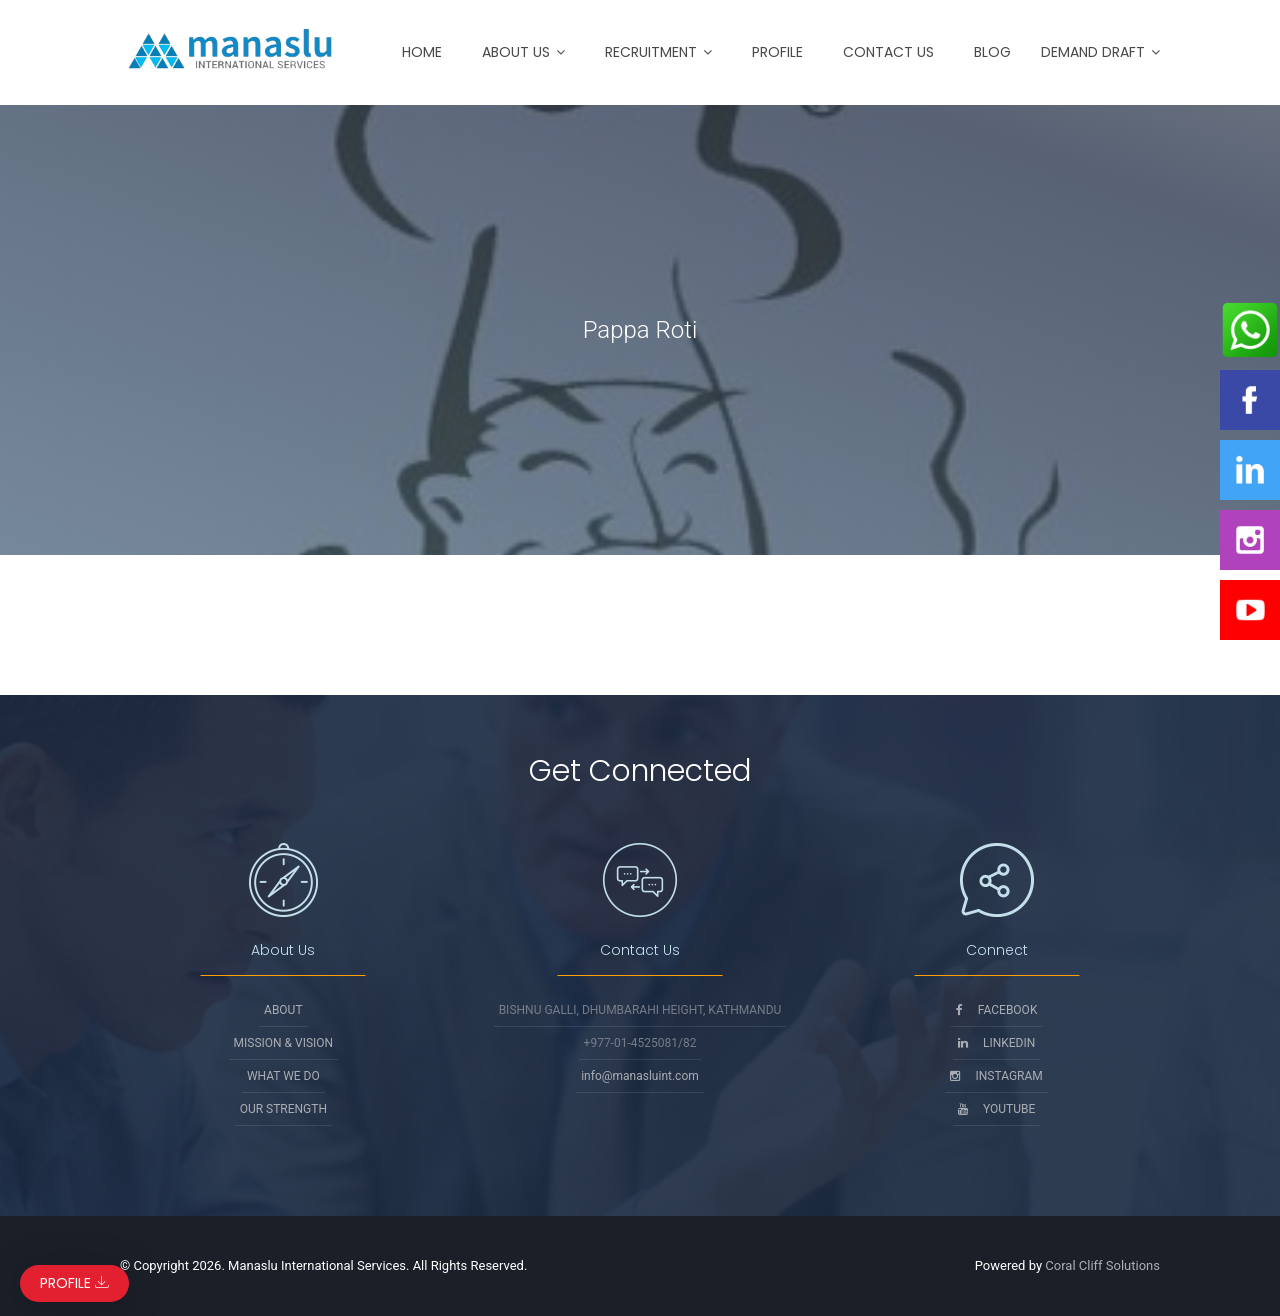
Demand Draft (1093, 52)
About (283, 1010)
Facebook (997, 1010)
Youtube (996, 1109)
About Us (516, 52)
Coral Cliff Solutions (1102, 1265)
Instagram (996, 1076)
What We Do (283, 1076)
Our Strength (283, 1109)
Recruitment (651, 52)
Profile (777, 52)
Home (422, 52)
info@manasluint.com (640, 1076)
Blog (992, 52)
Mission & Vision (284, 1043)
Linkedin (996, 1043)
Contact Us (888, 52)
